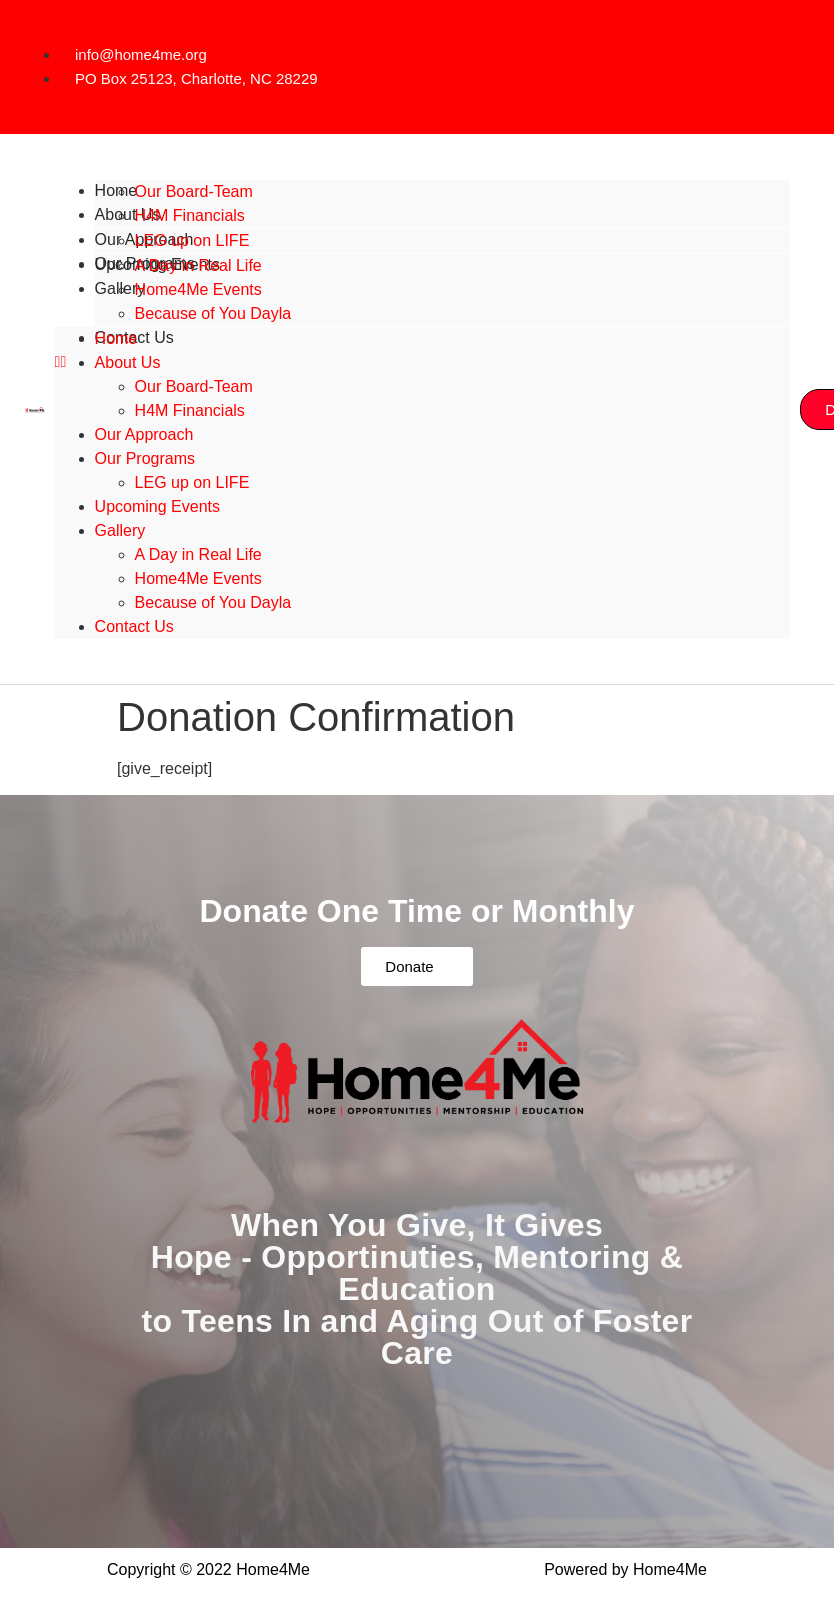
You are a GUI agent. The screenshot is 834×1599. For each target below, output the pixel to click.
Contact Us (134, 626)
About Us (128, 362)
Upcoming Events (157, 506)
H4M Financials (190, 410)
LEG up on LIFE (192, 482)
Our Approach (144, 434)
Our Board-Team (194, 191)
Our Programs (145, 458)
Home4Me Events (198, 289)
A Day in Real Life (198, 265)
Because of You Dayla (213, 313)
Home (116, 338)
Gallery (120, 530)
